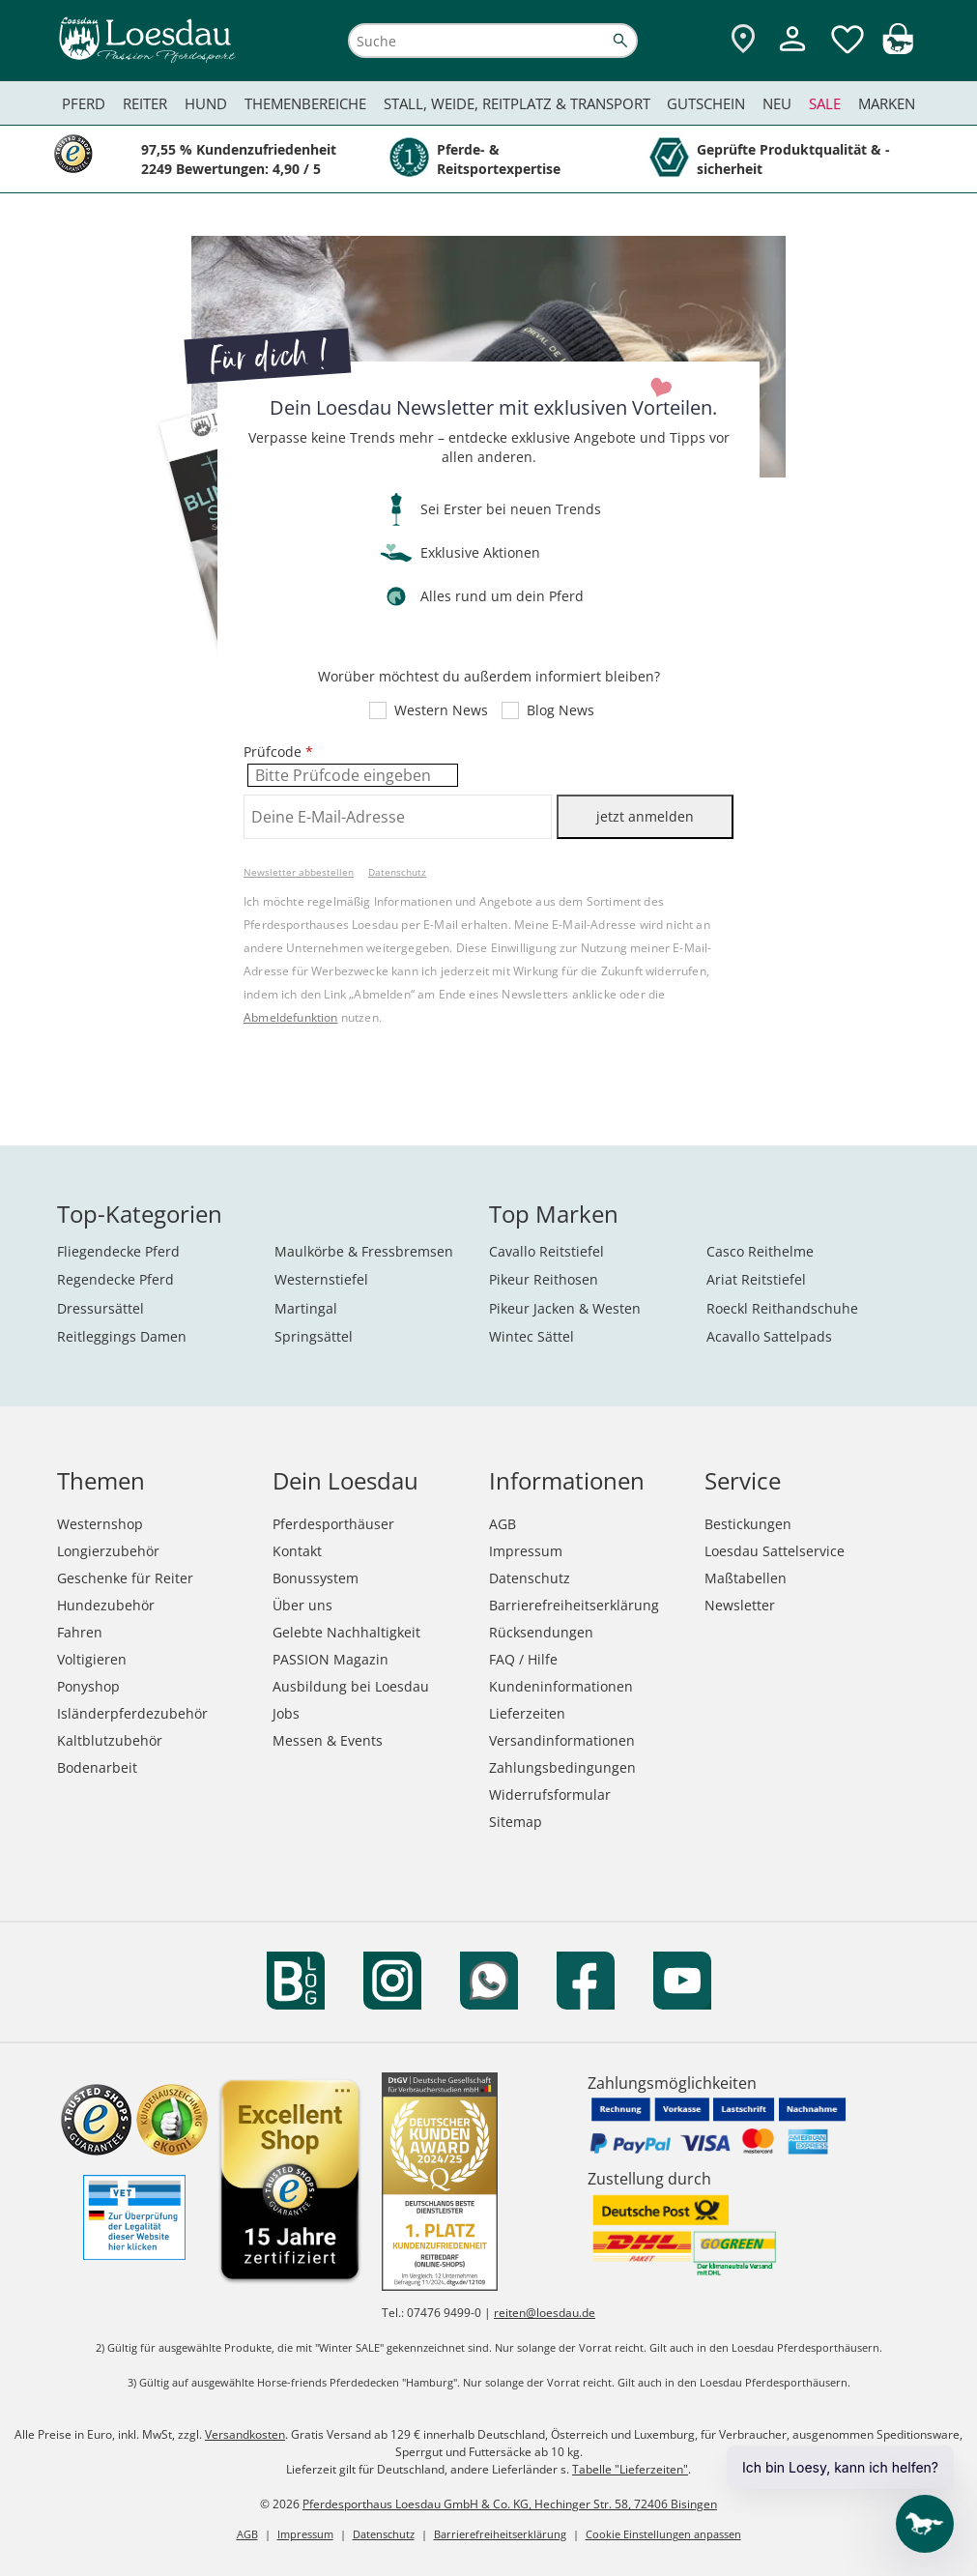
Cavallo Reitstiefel (546, 1251)
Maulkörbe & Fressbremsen (363, 1251)
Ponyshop (88, 1686)
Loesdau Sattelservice (774, 1551)
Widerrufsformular (550, 1794)
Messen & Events (328, 1740)
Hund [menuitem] (206, 103)
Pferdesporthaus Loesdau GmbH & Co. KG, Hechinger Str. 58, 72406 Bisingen (509, 2504)
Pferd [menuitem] (83, 103)
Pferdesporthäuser (333, 1524)
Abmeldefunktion (291, 1017)
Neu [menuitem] (776, 103)
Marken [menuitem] (886, 103)
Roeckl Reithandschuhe (782, 1308)
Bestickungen (747, 1524)
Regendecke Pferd (115, 1279)
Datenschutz (397, 872)
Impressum (525, 1551)
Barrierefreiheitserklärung (574, 1605)
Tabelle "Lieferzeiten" (630, 2469)
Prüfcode (278, 751)
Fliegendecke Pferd (118, 1251)
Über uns (302, 1605)
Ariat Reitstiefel (756, 1279)
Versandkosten (245, 2434)
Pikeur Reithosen (543, 1279)
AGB (502, 1524)
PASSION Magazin (330, 1659)
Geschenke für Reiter (125, 1578)
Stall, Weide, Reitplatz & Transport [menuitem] (517, 103)
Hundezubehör (106, 1605)
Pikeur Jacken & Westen (565, 1308)
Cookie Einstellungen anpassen (663, 2534)
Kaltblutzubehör (109, 1740)
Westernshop (100, 1524)
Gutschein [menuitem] (706, 103)
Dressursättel (100, 1308)
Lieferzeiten (527, 1713)
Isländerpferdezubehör (132, 1713)
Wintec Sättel (531, 1336)
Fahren (79, 1632)
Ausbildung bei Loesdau (351, 1686)
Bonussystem (316, 1578)
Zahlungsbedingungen (562, 1767)
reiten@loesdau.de (544, 2312)
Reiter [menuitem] (145, 103)
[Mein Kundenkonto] (792, 53)
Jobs (286, 1713)
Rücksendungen (541, 1632)
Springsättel (313, 1336)
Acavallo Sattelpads (769, 1336)
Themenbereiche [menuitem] (305, 103)
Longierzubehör (108, 1551)
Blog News (560, 710)
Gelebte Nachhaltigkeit (346, 1632)
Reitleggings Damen (122, 1336)
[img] (897, 49)
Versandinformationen (562, 1740)
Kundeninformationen (561, 1686)
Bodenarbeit (97, 1767)
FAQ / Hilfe (523, 1659)
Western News (441, 710)
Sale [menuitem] (825, 103)
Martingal (305, 1308)
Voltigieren (92, 1659)
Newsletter (739, 1605)
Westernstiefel (321, 1279)
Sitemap (515, 1821)
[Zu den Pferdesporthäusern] (743, 40)
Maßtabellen (745, 1578)
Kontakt (297, 1551)
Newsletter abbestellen (299, 872)
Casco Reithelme (760, 1251)
